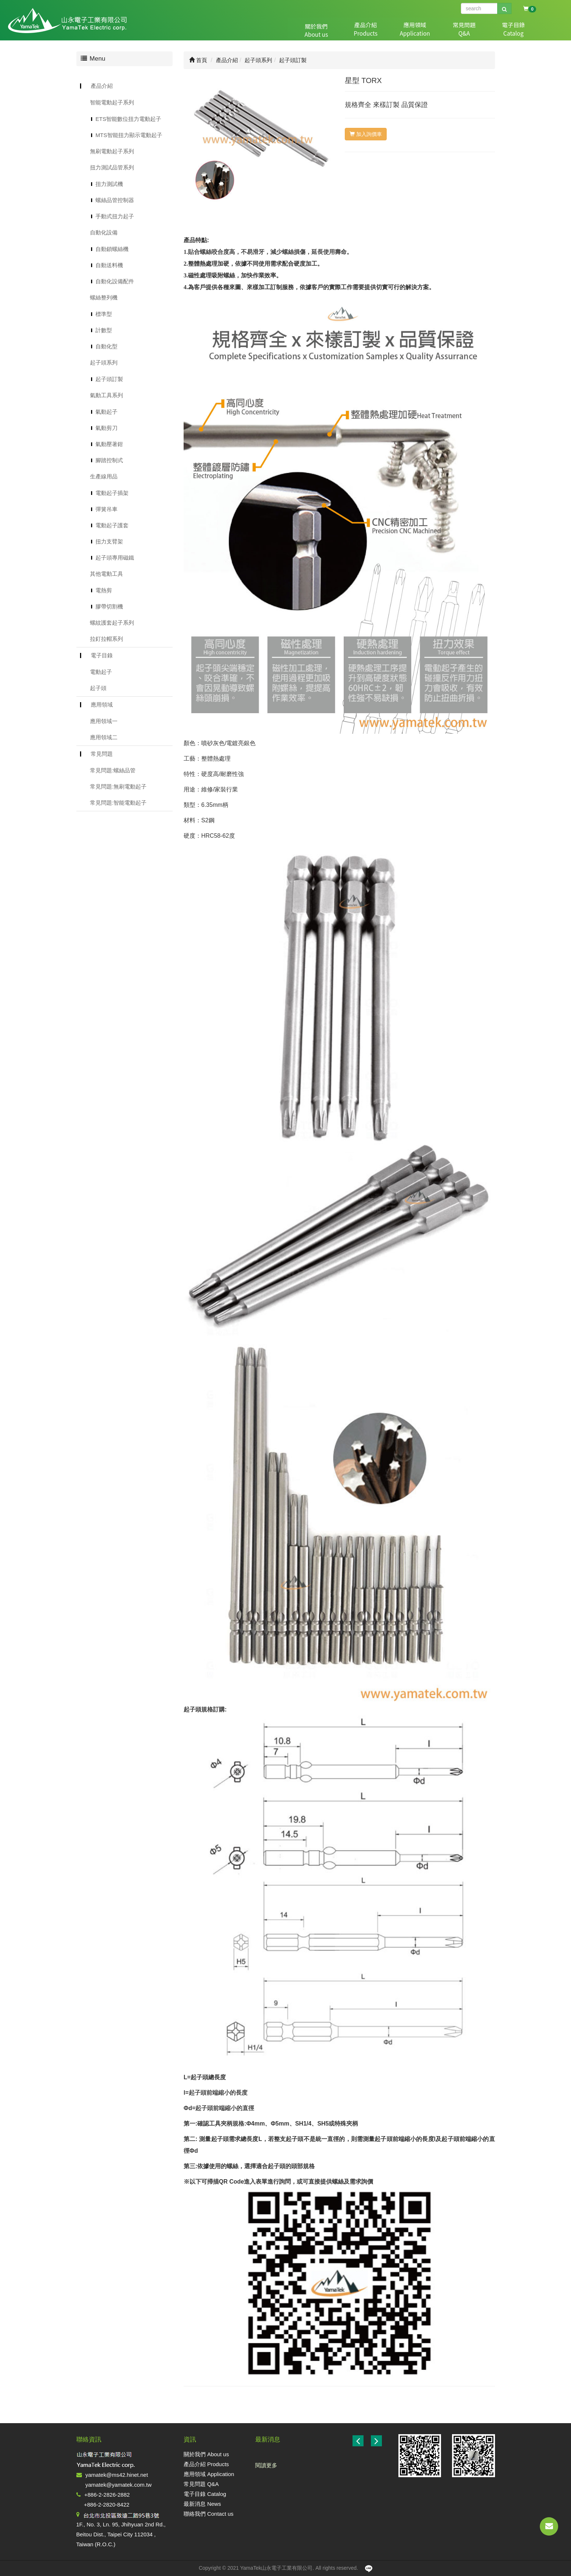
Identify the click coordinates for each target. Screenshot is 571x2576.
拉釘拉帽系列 (106, 639)
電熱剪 (103, 590)
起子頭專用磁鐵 (114, 557)
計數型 (103, 330)
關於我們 (300, 30)
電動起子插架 (112, 493)
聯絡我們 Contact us (209, 2514)
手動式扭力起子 (114, 216)
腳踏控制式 (109, 460)
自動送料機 (109, 265)
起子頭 (98, 688)
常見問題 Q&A (201, 2484)
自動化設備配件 (114, 281)
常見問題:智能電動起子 (118, 803)
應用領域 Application (209, 2474)
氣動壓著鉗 (109, 444)
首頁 (198, 60)
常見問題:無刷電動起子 (118, 786)
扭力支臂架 (109, 541)
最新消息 (493, 30)
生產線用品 (104, 476)
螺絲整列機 (104, 297)
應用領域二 (104, 737)
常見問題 (416, 30)
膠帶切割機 (109, 606)
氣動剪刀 (106, 428)
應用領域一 (104, 721)
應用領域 (377, 30)
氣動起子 (106, 412)
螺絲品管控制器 (114, 200)
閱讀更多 (266, 2465)
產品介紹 (339, 30)
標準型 (103, 314)
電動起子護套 (112, 525)
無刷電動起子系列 (112, 151)
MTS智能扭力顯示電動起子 (128, 135)
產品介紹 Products (206, 2464)
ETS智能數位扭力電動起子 (128, 119)
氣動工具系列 (106, 395)
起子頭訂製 (109, 379)
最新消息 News (202, 2504)
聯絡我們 (532, 30)
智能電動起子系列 (112, 102)
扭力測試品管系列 (112, 167)
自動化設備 (104, 232)
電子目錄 (455, 30)
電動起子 (101, 672)
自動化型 (106, 346)
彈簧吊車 (106, 509)
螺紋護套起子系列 (112, 622)
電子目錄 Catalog (205, 2494)
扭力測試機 (109, 184)
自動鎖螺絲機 (112, 249)
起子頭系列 (104, 362)
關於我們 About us (206, 2454)
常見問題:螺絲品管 (112, 770)
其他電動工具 (106, 574)
